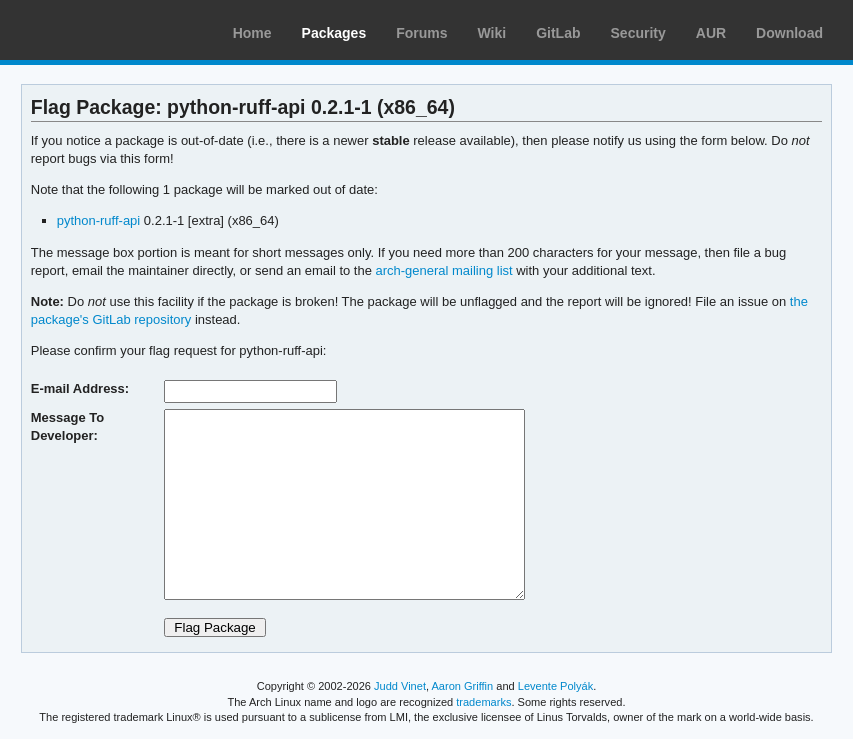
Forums (421, 33)
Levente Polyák (555, 686)
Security (638, 33)
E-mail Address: (80, 388)
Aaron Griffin (462, 686)
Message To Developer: (67, 426)
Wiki (492, 33)
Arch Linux (110, 30)
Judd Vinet (400, 686)
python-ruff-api (99, 220)
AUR (711, 33)
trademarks (483, 702)
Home (252, 33)
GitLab (558, 33)
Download (789, 33)
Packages (334, 33)
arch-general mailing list (444, 270)
